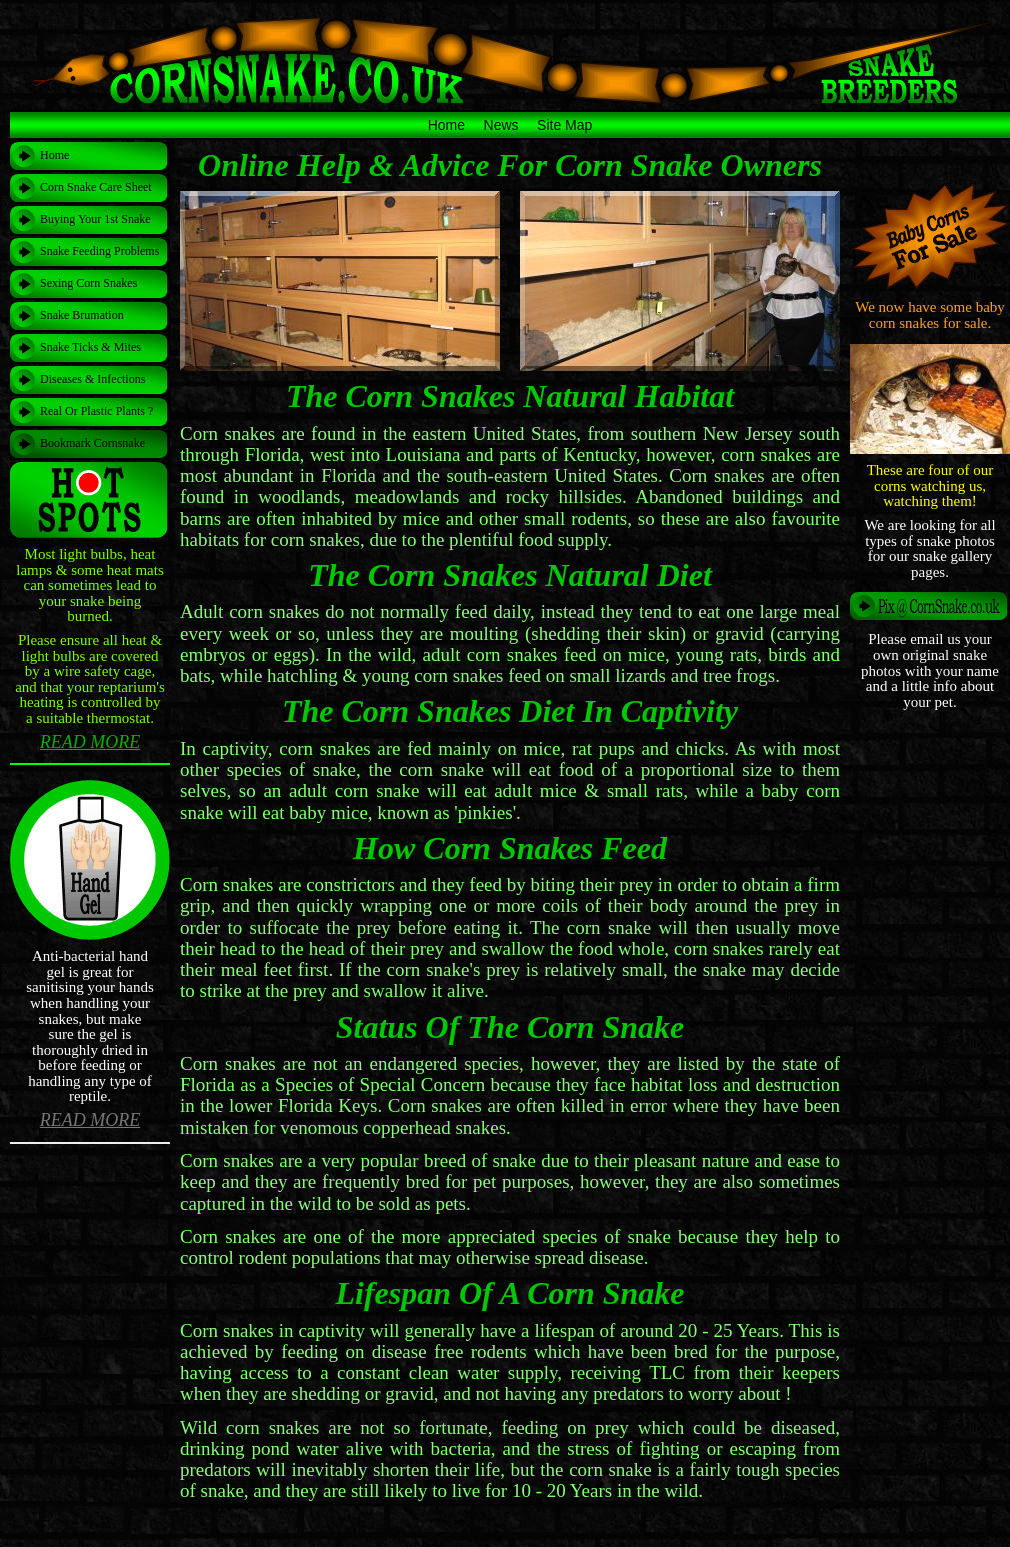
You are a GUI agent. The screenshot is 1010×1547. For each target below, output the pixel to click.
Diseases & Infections (92, 379)
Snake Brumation (82, 315)
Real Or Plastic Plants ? (96, 411)
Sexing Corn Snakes (88, 283)
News (501, 125)
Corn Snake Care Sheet (96, 187)
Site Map (564, 125)
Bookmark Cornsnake (92, 443)
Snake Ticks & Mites (90, 347)
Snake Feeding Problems (99, 251)
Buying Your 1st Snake (95, 219)
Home (446, 125)
